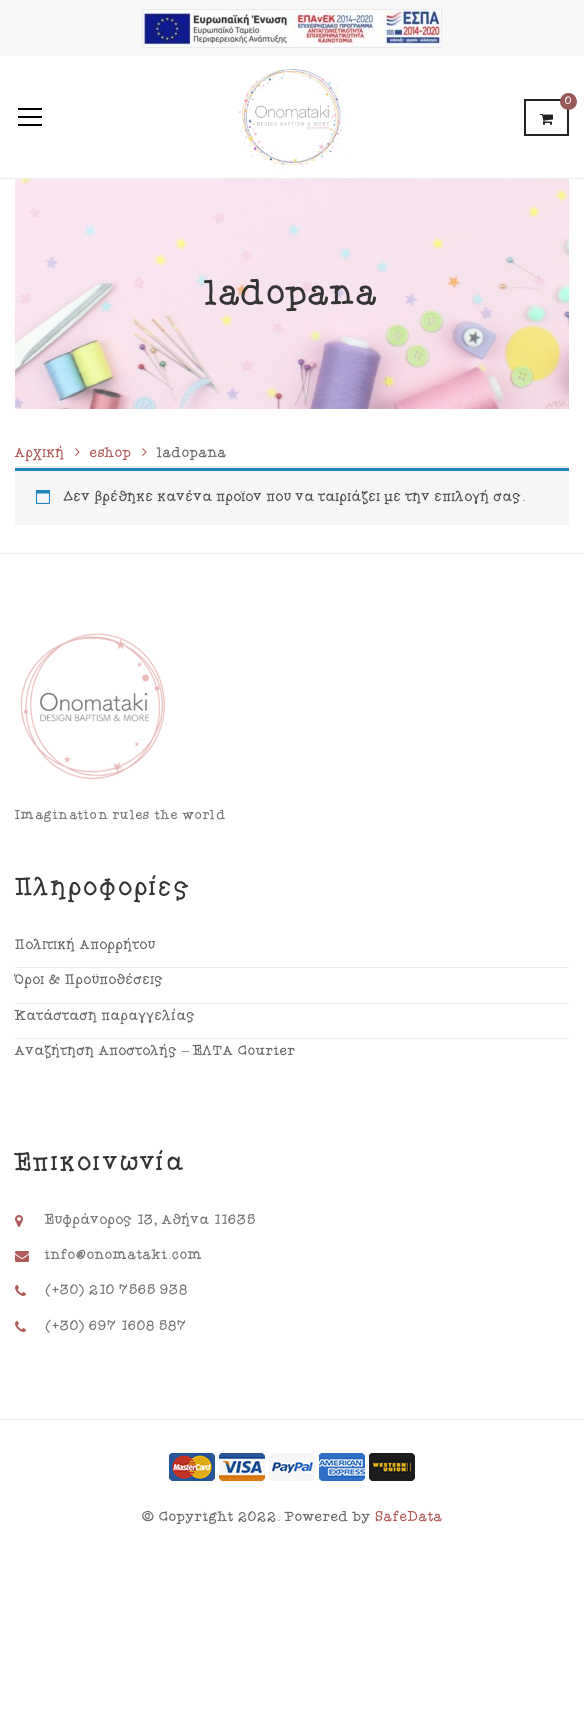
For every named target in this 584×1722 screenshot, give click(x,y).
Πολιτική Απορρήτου (85, 945)
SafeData (409, 1517)
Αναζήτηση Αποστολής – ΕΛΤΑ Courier (155, 1051)
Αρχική (40, 453)
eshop (111, 453)
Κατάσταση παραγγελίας (105, 1016)
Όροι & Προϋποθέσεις (89, 980)
